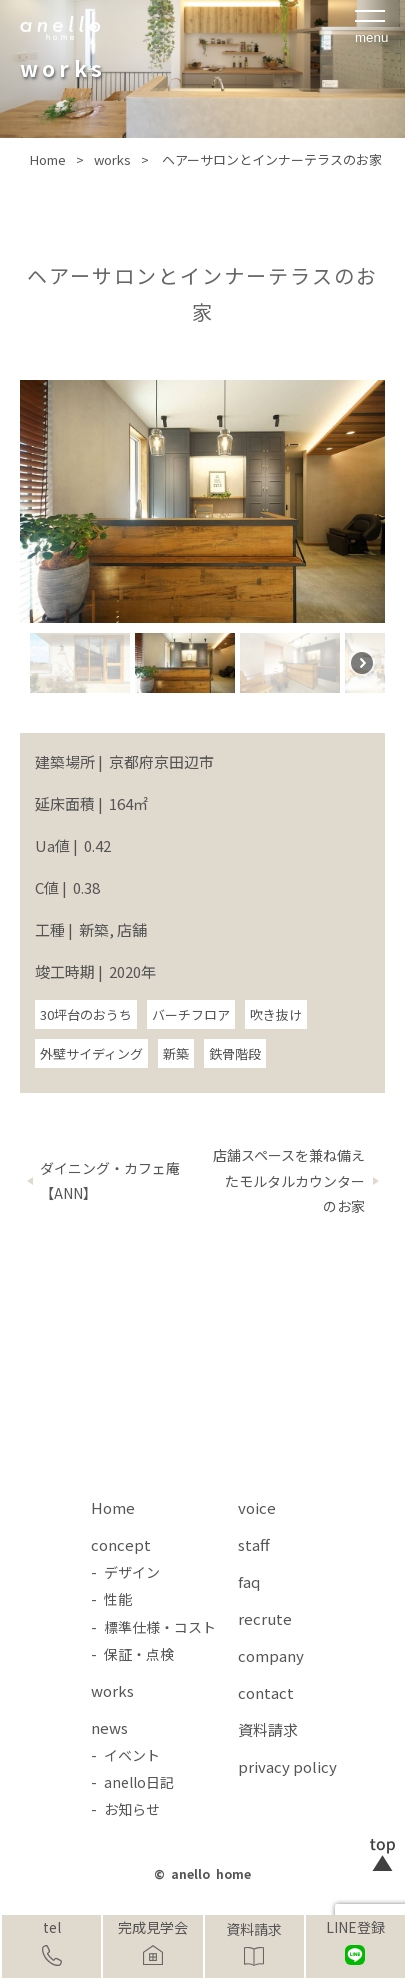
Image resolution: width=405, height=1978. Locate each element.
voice (257, 1507)
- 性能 (111, 1599)
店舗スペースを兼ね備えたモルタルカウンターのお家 (289, 1180)
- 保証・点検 (132, 1654)
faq (249, 1581)
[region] (202, 541)
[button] (80, 663)
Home (113, 1507)
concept (121, 1544)
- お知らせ (125, 1809)
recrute (265, 1618)
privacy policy (287, 1766)
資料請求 (254, 1929)
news (109, 1727)
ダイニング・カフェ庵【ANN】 (110, 1180)
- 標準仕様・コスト (153, 1627)
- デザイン (125, 1572)
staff (254, 1544)
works (112, 1690)
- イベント (125, 1755)
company (271, 1655)
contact (266, 1692)
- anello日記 (132, 1782)
